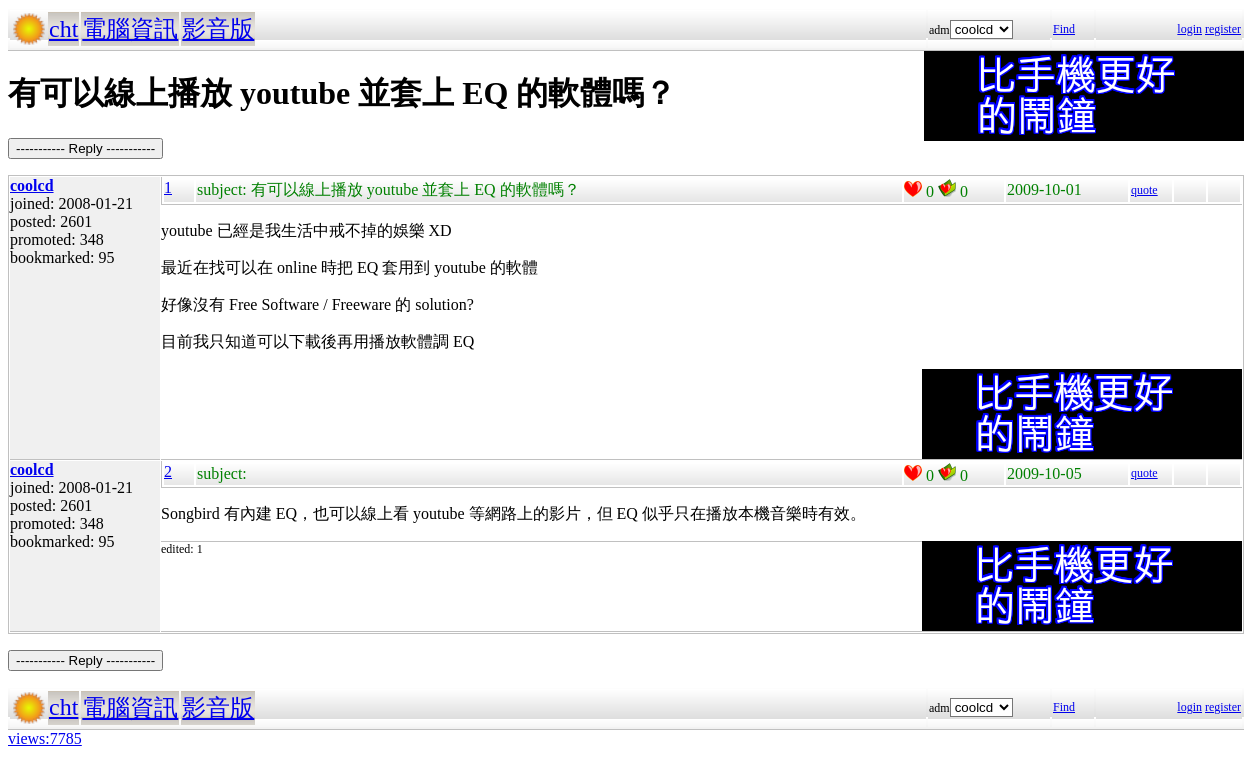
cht (63, 29)
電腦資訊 (130, 29)
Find (1064, 29)
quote (1144, 190)
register (1223, 29)
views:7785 (45, 738)
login (1189, 29)
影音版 (218, 29)
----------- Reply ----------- (85, 148)
